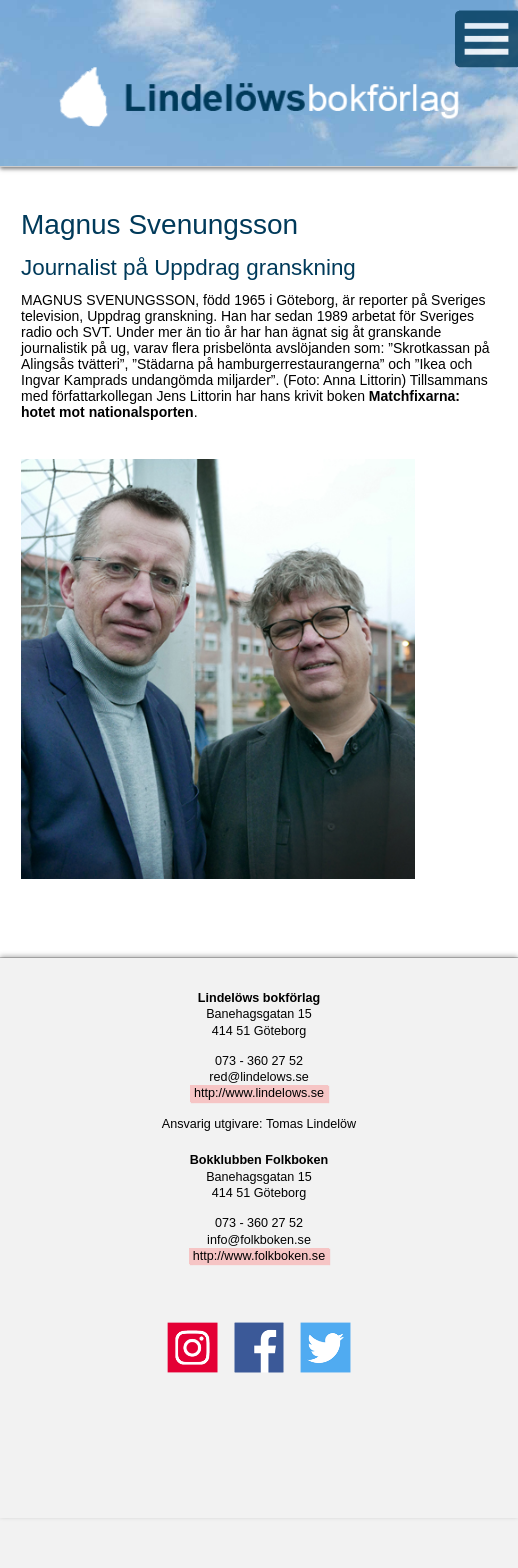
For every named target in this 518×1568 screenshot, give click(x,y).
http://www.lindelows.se (259, 1094)
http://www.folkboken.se (259, 1256)
